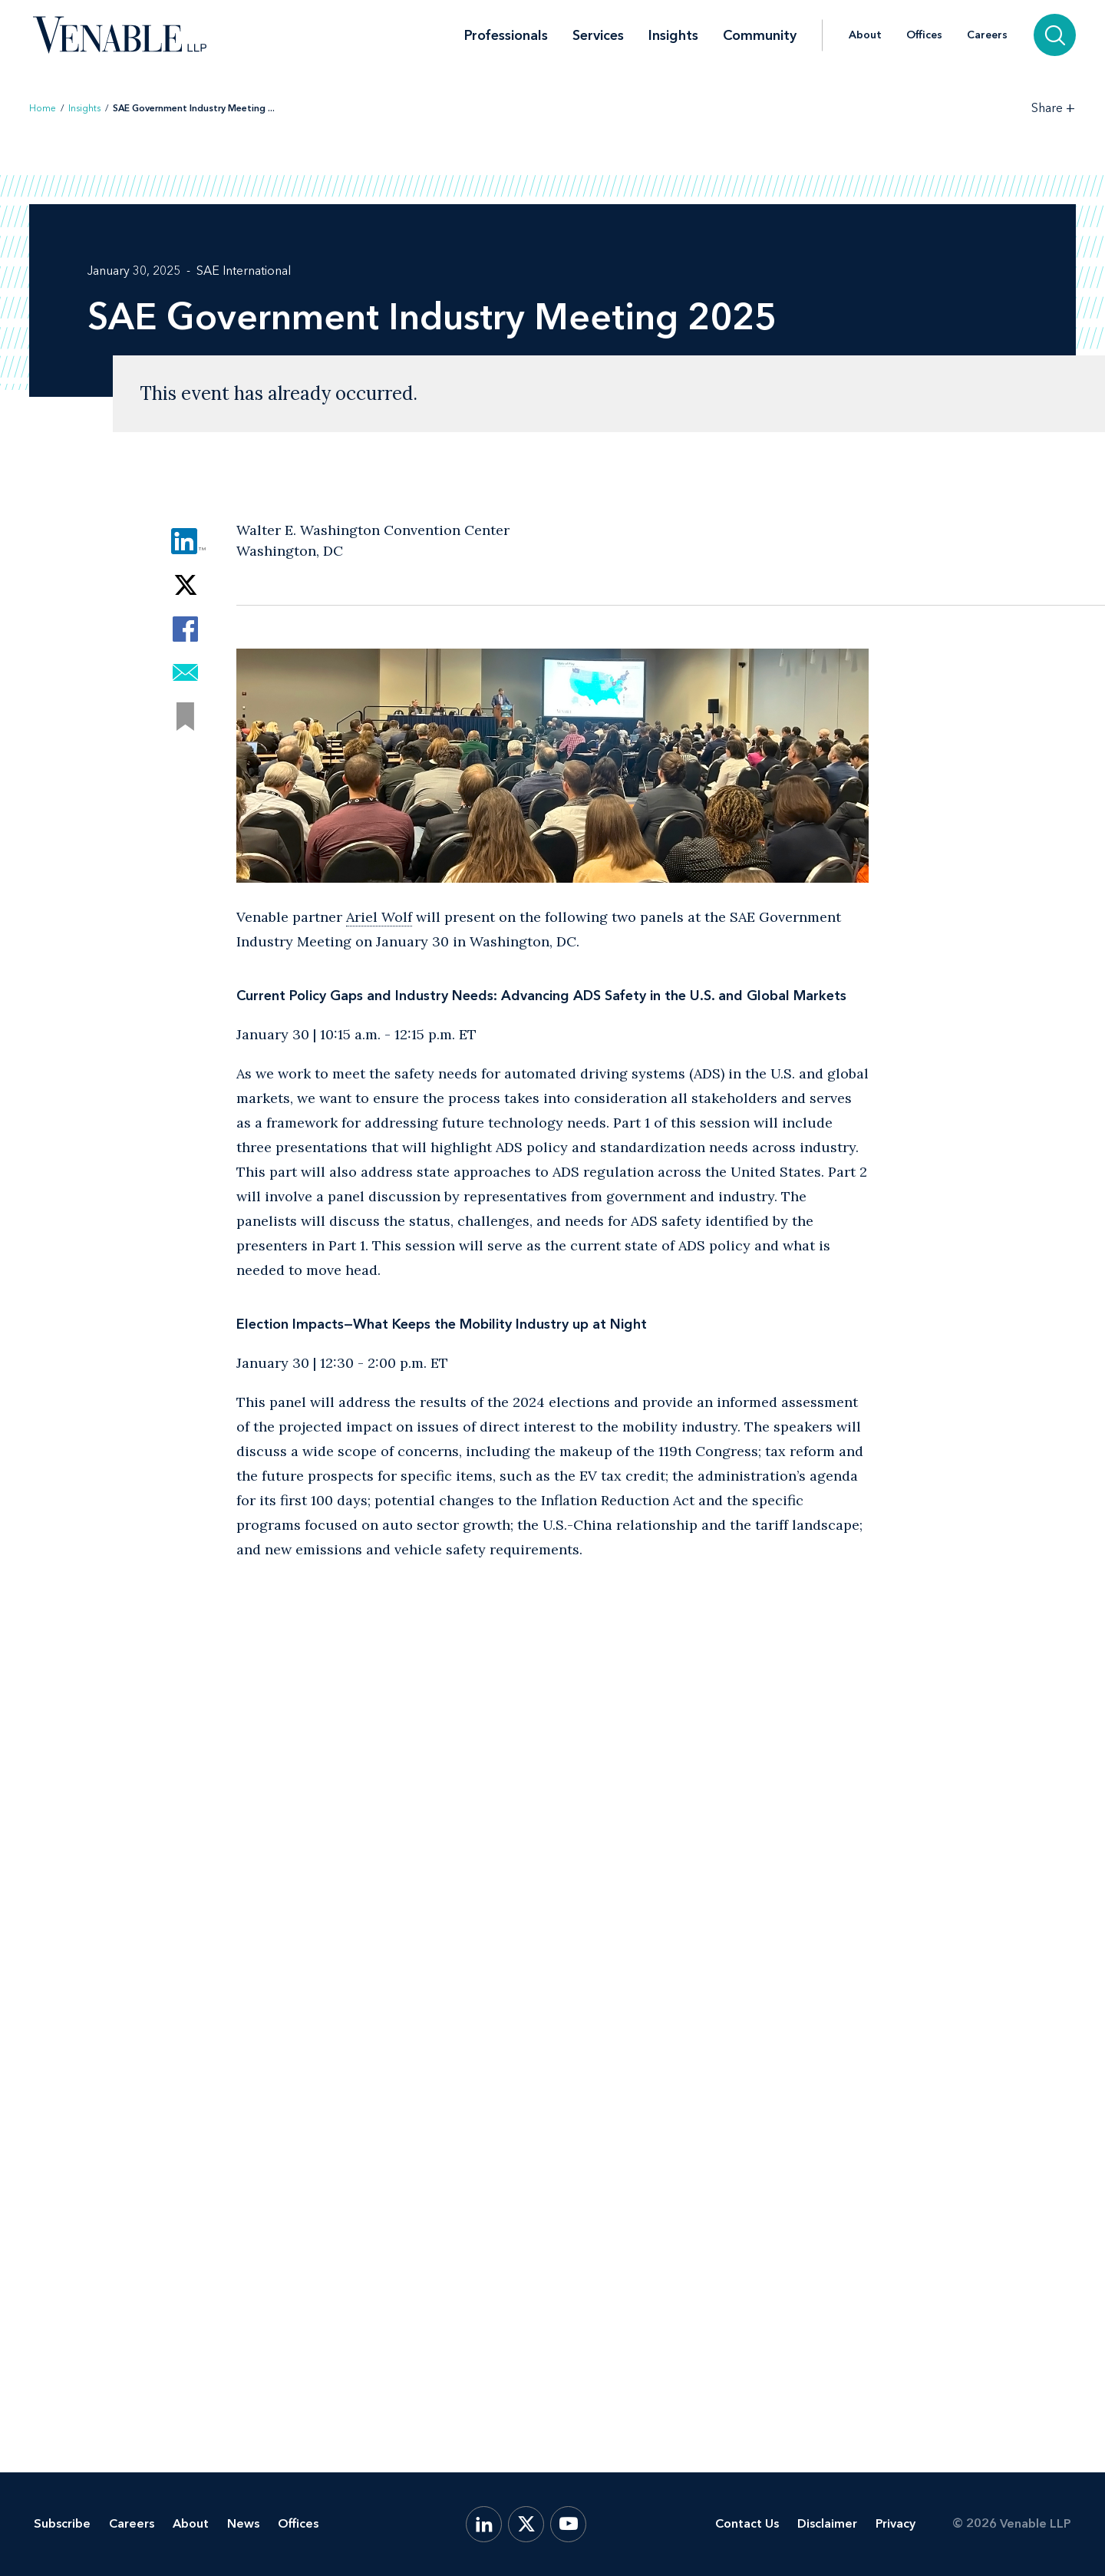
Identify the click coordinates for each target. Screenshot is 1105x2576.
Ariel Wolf (379, 917)
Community (760, 35)
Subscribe (62, 2523)
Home (42, 108)
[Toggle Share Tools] (1053, 108)
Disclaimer (827, 2523)
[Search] (1055, 35)
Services (598, 35)
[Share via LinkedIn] (185, 541)
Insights (673, 35)
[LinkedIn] (484, 2524)
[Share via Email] (185, 673)
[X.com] (526, 2524)
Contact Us (747, 2523)
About (865, 35)
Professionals (506, 35)
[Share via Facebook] (185, 629)
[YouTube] (568, 2524)
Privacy (895, 2523)
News (243, 2523)
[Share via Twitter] (185, 585)
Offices (924, 35)
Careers (987, 35)
